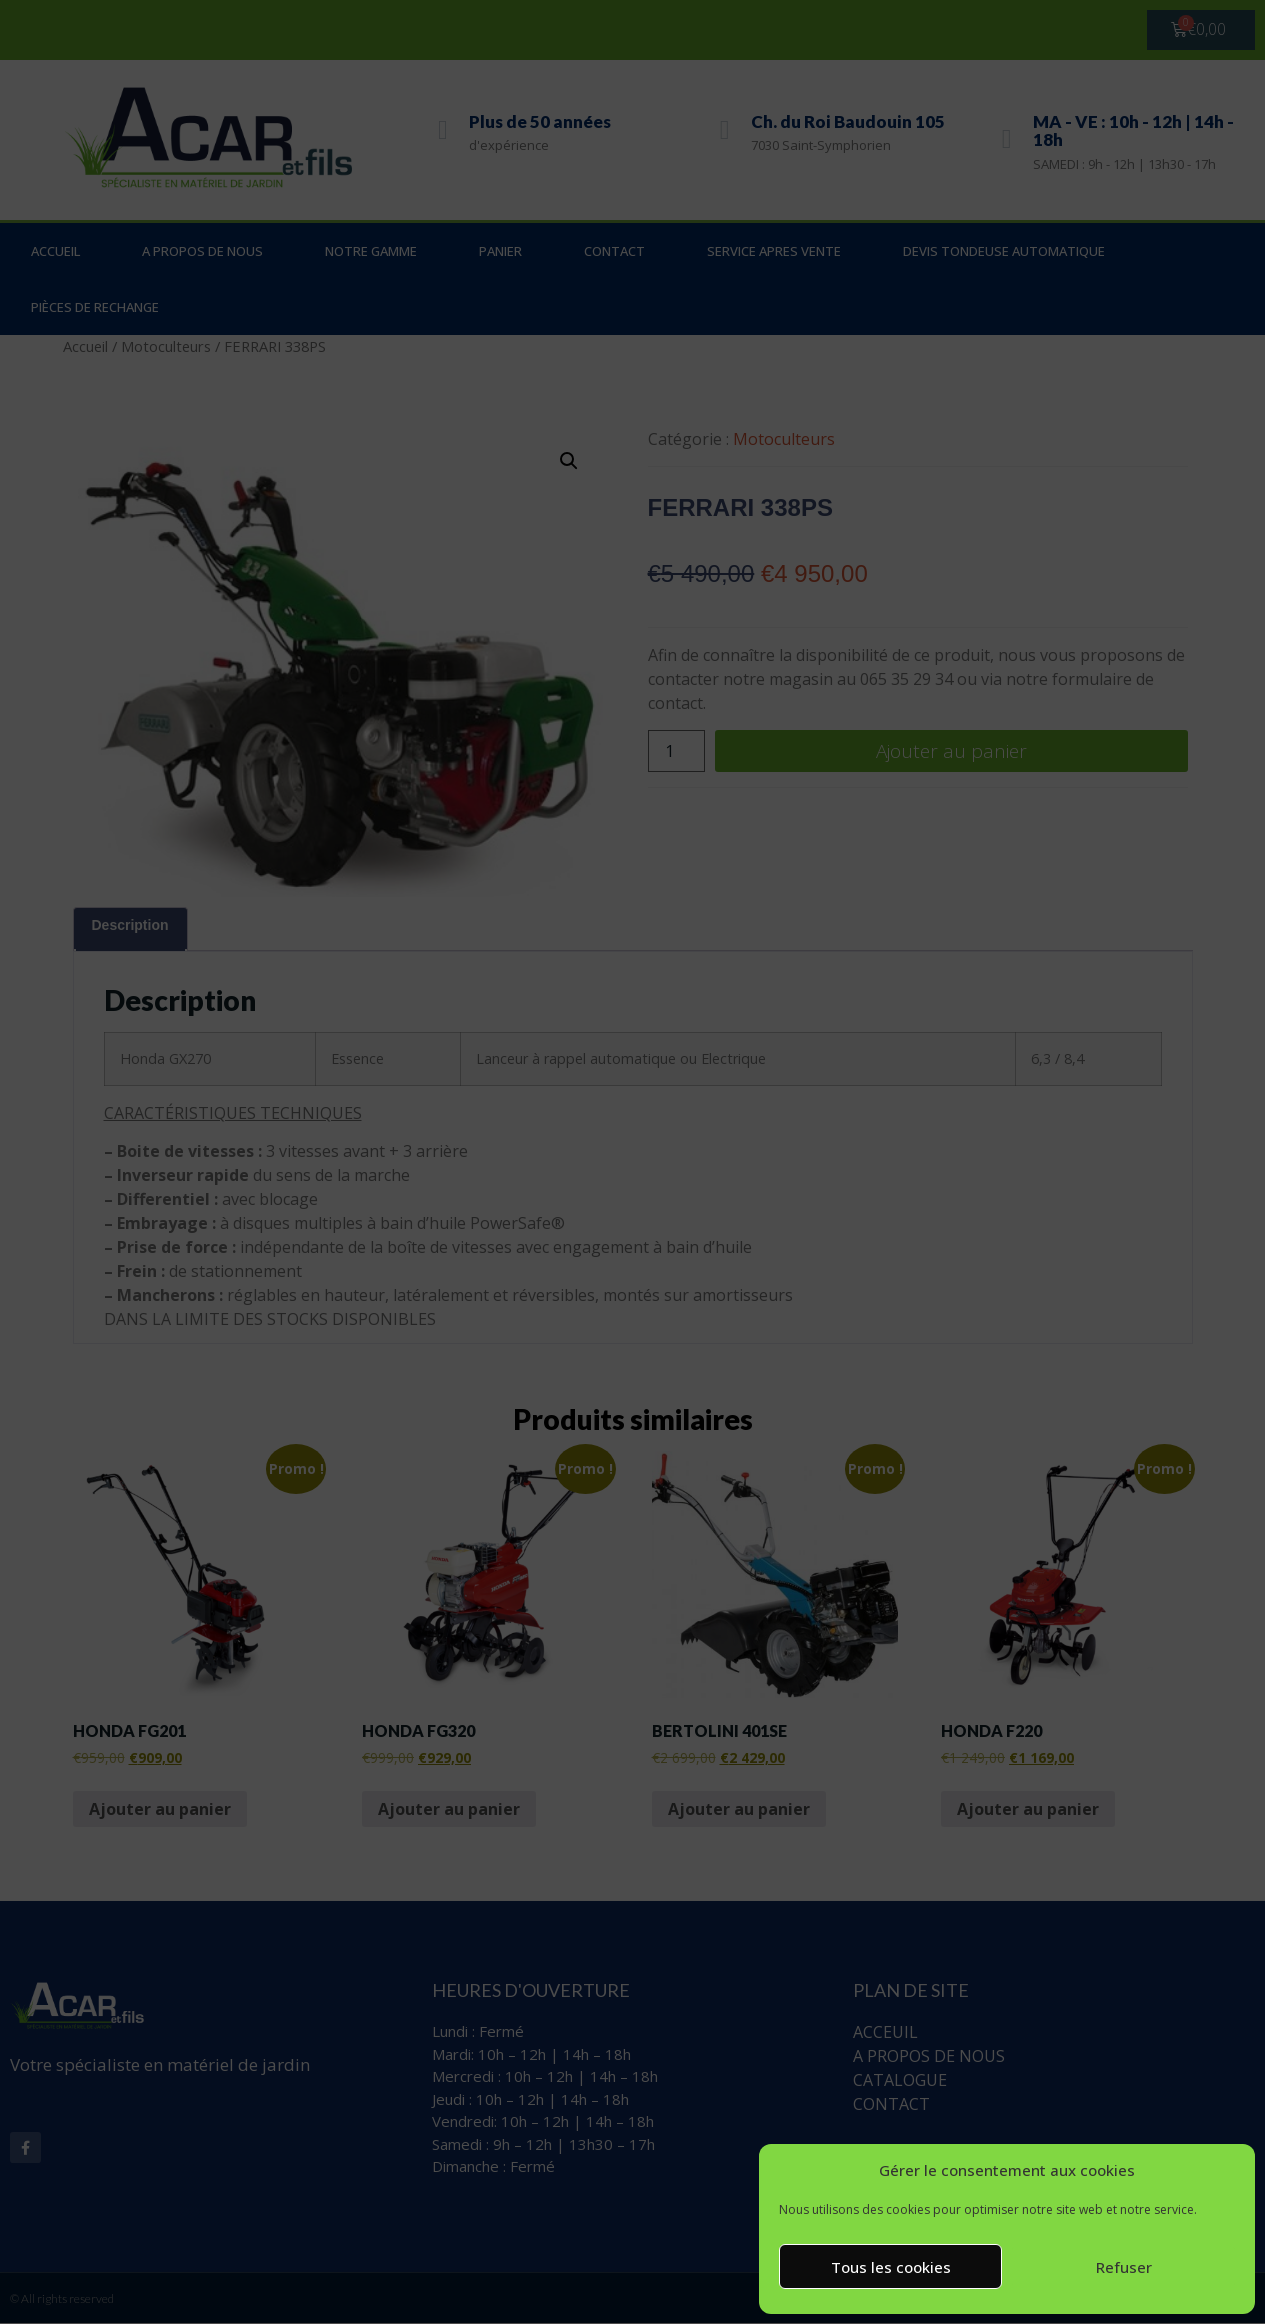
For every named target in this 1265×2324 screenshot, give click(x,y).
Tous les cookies (891, 2267)
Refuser (1124, 2267)
